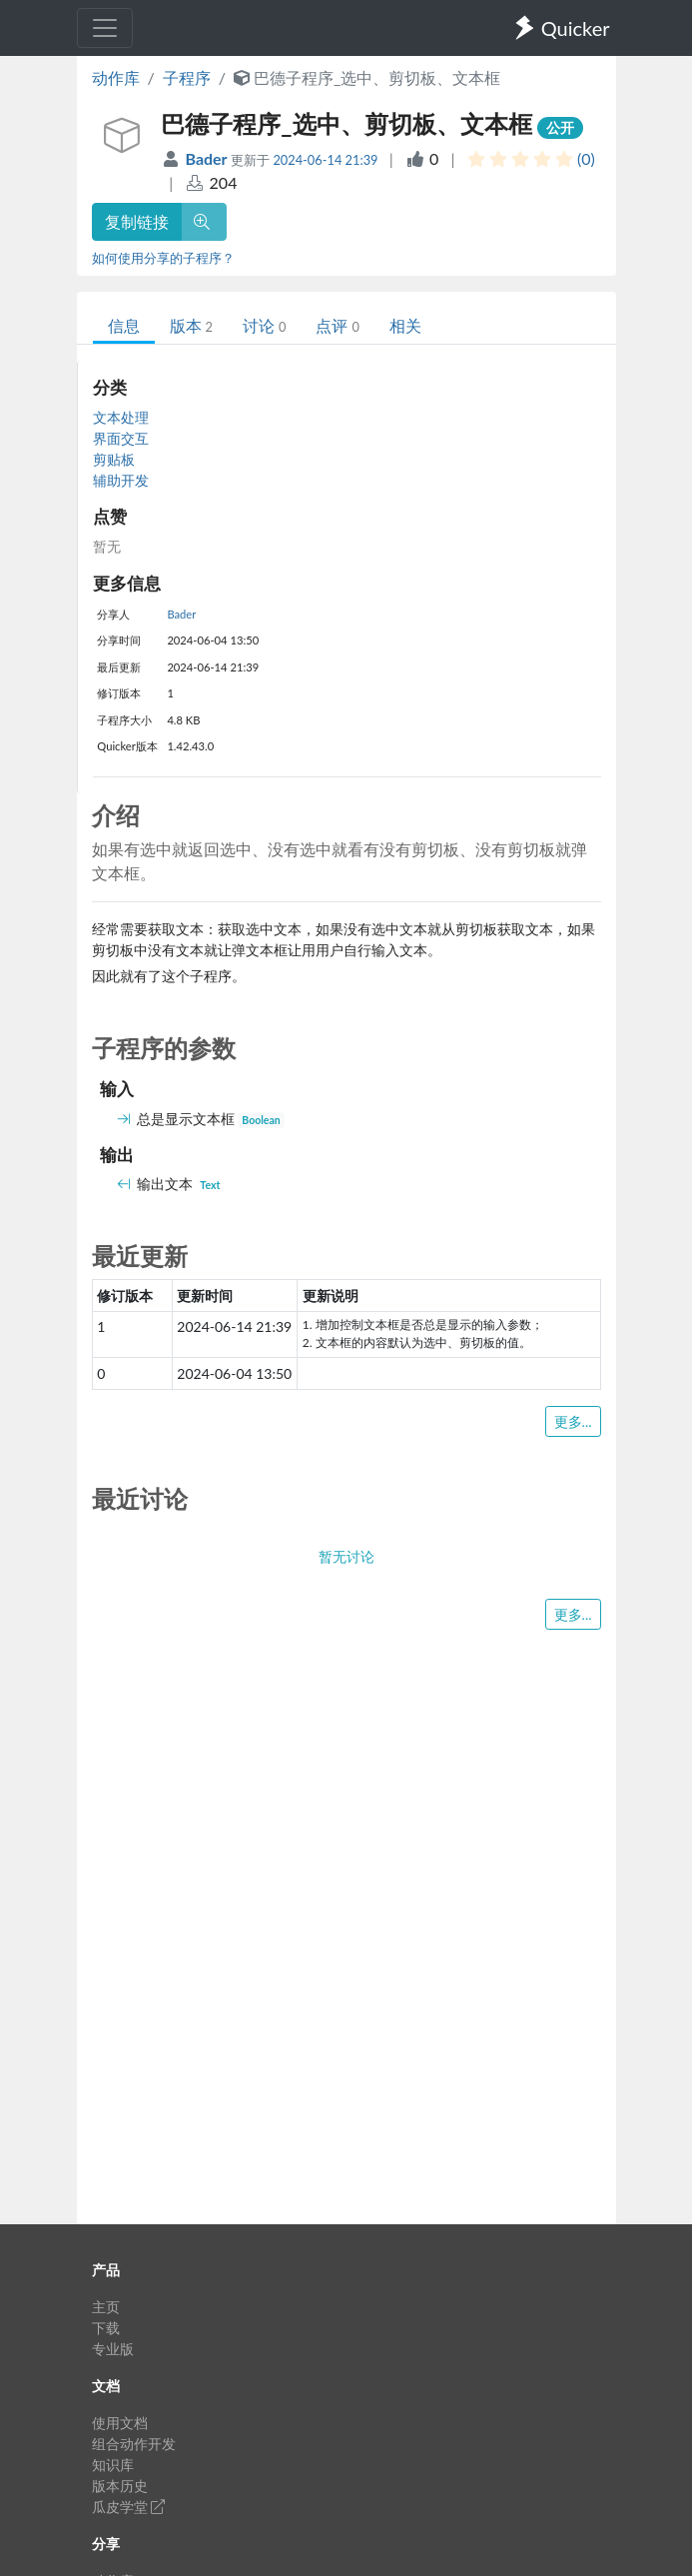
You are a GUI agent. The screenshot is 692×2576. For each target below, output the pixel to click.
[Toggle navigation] (105, 28)
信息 (124, 325)
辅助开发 (121, 480)
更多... (573, 1421)
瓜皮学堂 (129, 2506)
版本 (191, 325)
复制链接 (137, 221)
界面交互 (121, 438)
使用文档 (120, 2422)
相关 (405, 325)
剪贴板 (114, 459)
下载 (106, 2327)
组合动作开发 (134, 2443)
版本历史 (120, 2485)
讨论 (264, 325)
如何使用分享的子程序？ (163, 258)
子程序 (187, 77)
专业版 (113, 2348)
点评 (337, 325)
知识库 (113, 2464)
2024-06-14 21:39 (325, 160)
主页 (106, 2306)
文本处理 (121, 417)
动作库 (116, 77)
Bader (208, 158)
